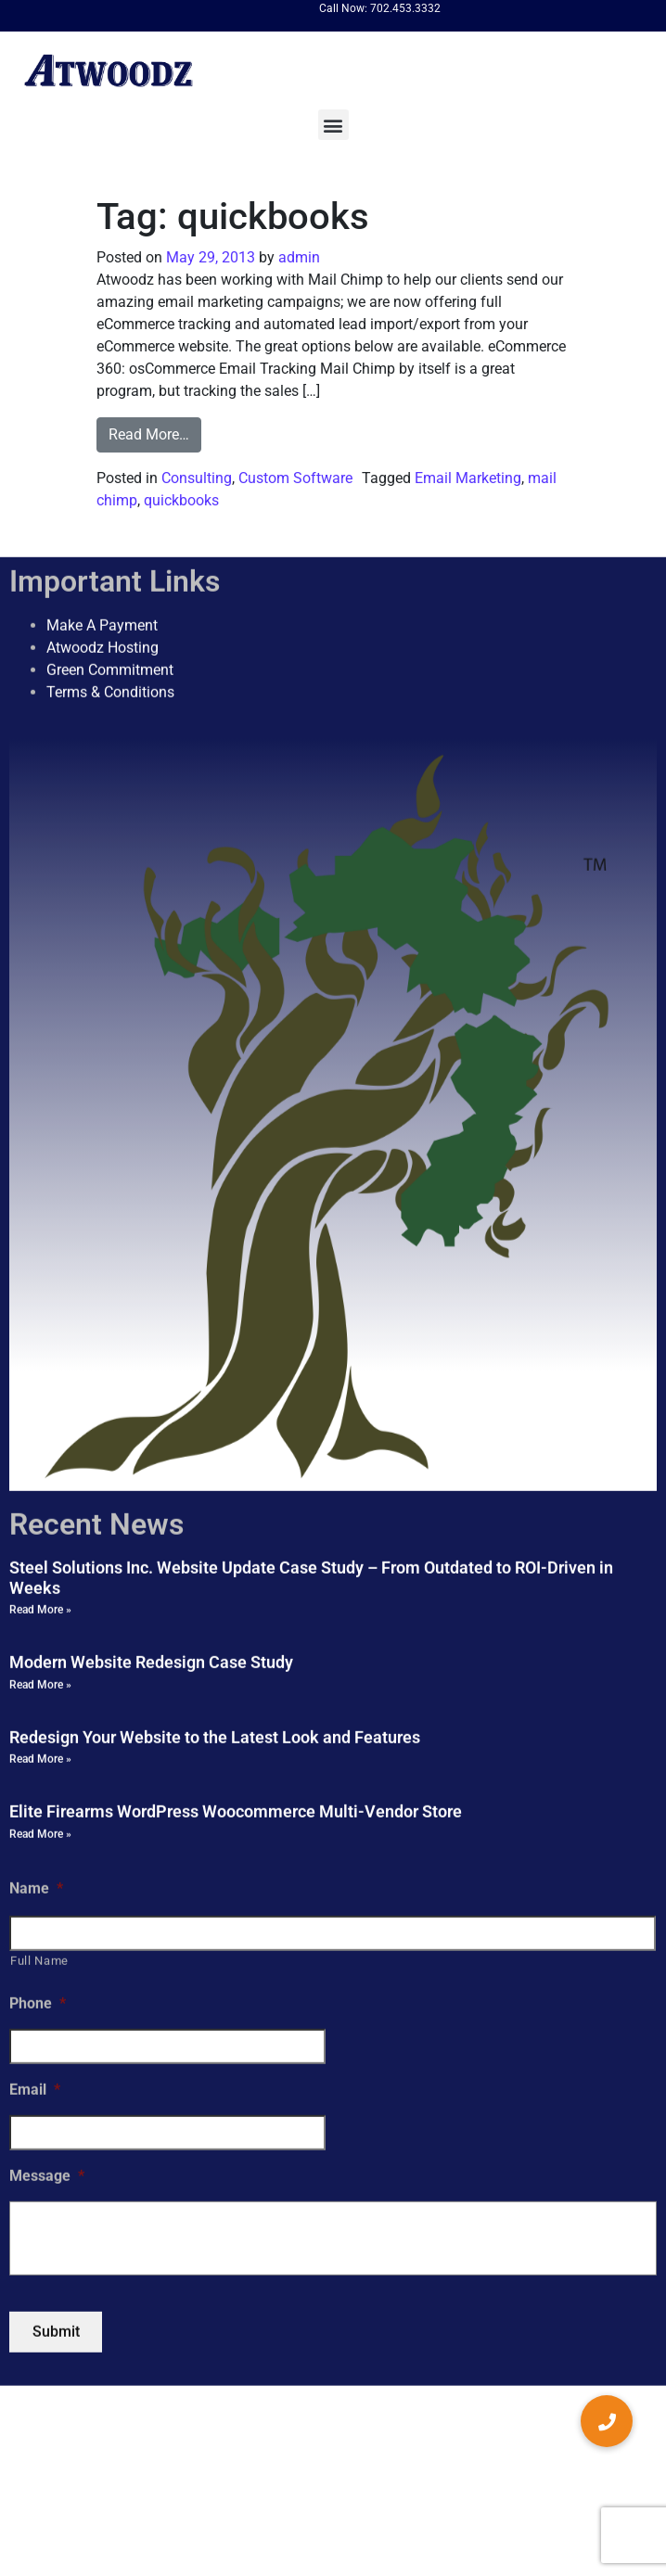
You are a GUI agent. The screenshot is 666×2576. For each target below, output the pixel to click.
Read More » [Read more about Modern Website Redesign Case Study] (40, 1684)
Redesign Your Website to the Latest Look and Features (214, 1737)
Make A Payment (102, 625)
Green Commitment (109, 670)
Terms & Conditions (110, 692)
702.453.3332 (405, 8)
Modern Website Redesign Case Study (151, 1662)
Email (34, 2089)
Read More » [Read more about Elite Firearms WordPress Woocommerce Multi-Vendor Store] (40, 1834)
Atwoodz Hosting (102, 648)
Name (36, 1888)
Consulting (196, 478)
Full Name (39, 1961)
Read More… (149, 434)
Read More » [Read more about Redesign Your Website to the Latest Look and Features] (40, 1759)
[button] (333, 124)
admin (297, 257)
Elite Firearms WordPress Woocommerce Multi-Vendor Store (235, 1811)
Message (46, 2176)
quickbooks (181, 500)
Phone (37, 2003)
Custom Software (295, 478)
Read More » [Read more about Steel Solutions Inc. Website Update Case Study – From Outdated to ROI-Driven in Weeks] (40, 1609)
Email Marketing (468, 478)
